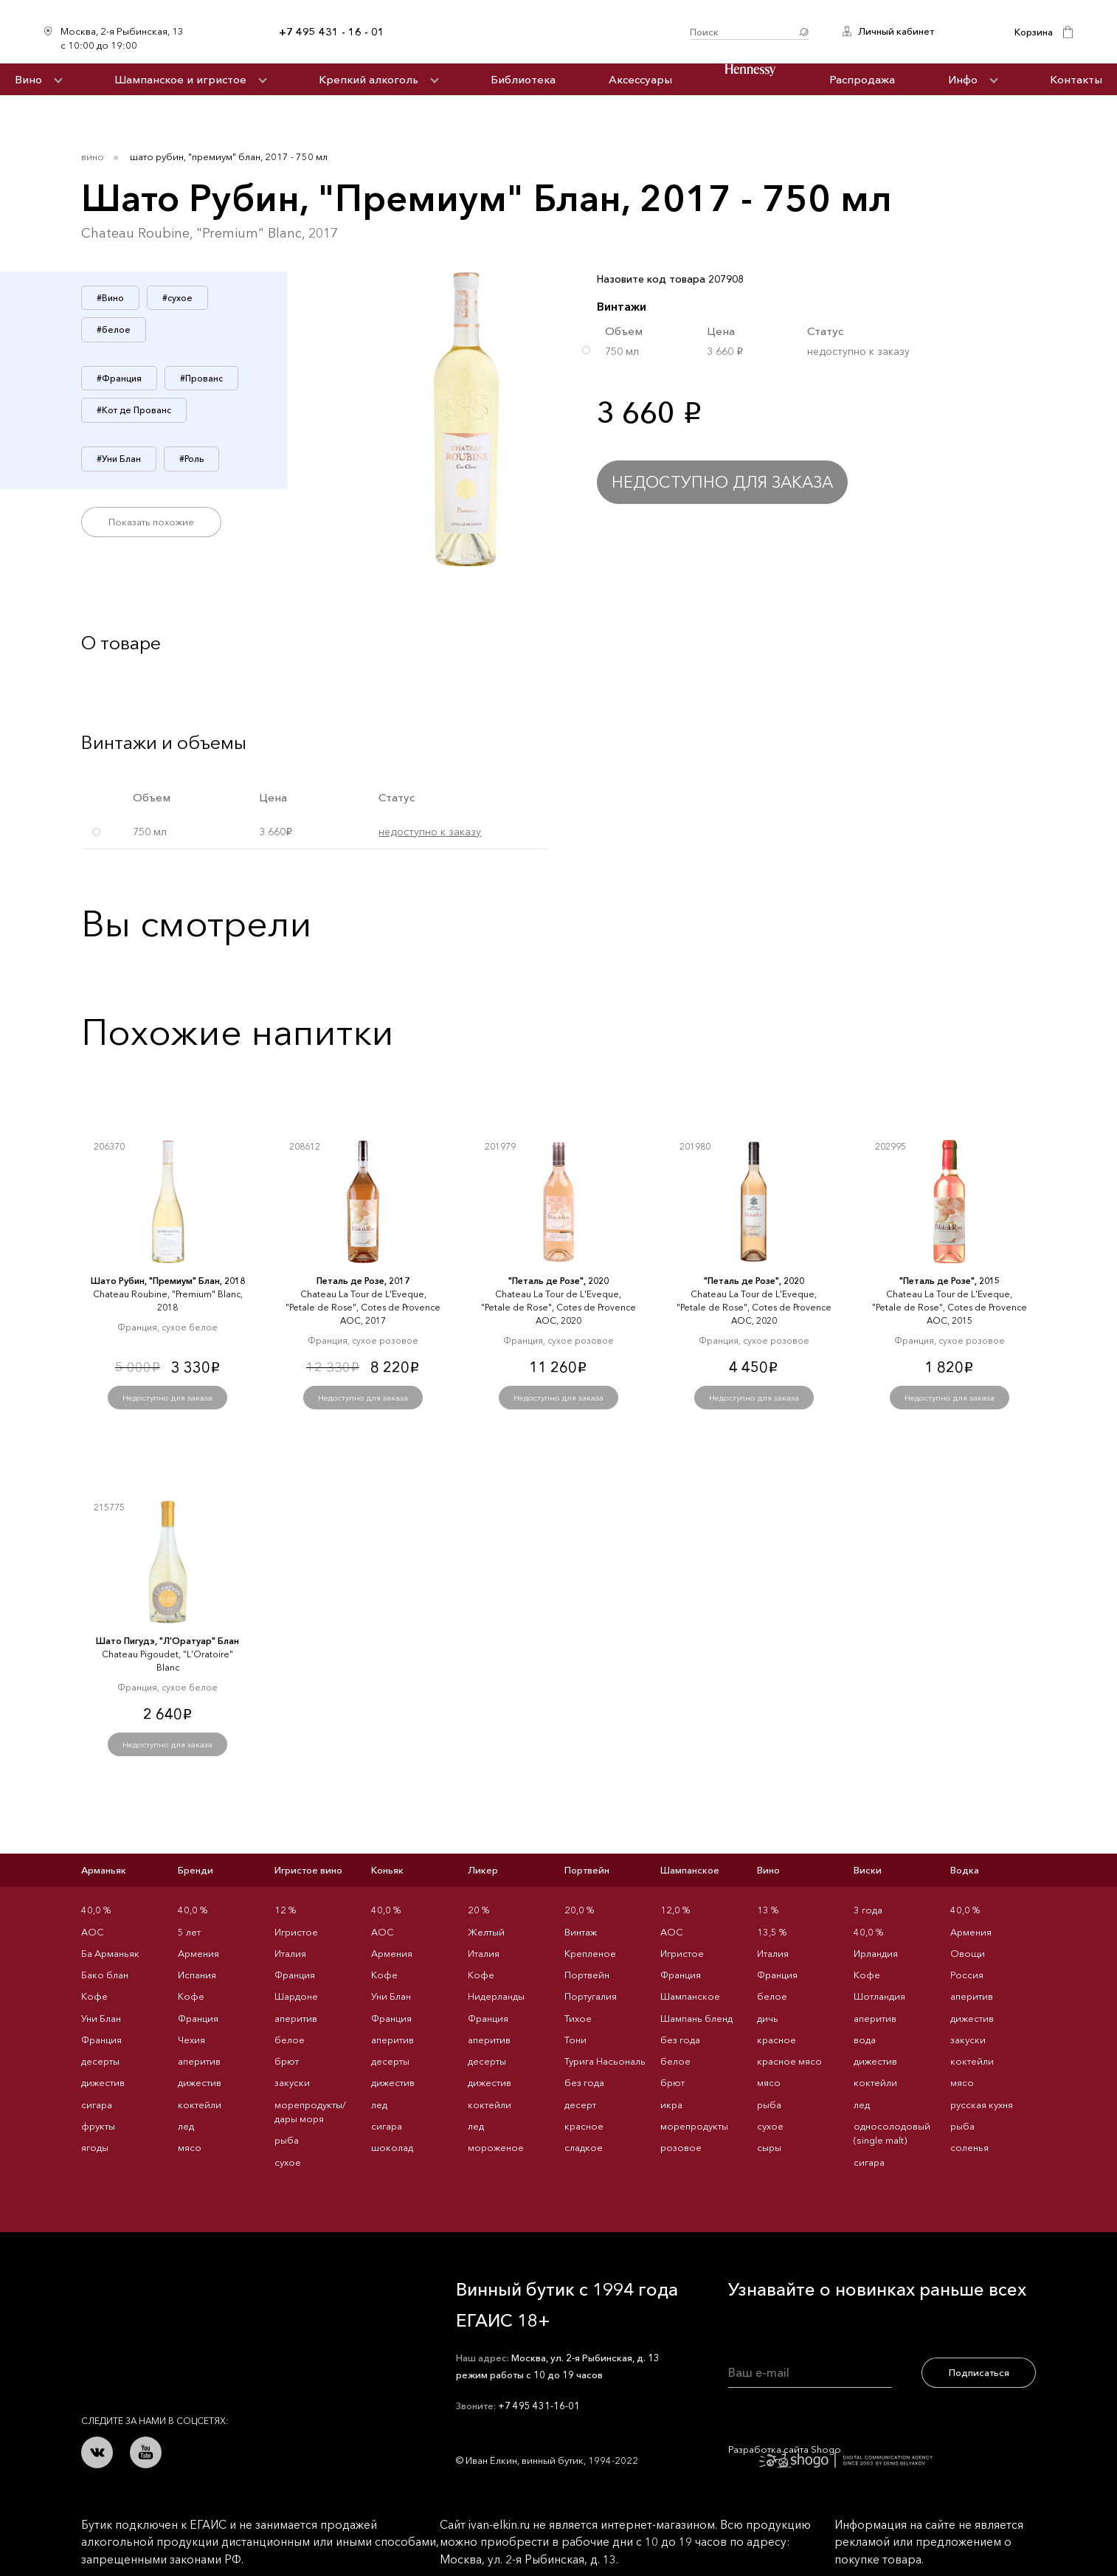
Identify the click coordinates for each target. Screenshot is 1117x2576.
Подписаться (979, 2372)
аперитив (199, 2061)
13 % (767, 1910)
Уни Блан (101, 2018)
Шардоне (296, 1996)
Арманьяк (103, 1870)
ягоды (94, 2147)
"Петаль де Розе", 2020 (558, 1280)
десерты (100, 2061)
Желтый (486, 1932)
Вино (28, 79)
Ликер (483, 1870)
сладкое (583, 2147)
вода (865, 2039)
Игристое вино (308, 1870)
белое (289, 2039)
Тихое (578, 2018)
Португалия (590, 1996)
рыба (286, 2140)
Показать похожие (151, 522)
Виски (868, 1870)
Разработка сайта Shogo (830, 2455)
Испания (197, 1975)
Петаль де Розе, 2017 (363, 1280)
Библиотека (523, 79)
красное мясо (789, 2061)
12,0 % (675, 1910)
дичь (767, 2018)
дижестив (103, 2082)
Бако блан (104, 1975)
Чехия (191, 2039)
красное (584, 2126)
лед (186, 2126)
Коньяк (387, 1870)
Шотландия (879, 1996)
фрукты (98, 2126)
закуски (292, 2082)
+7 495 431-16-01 (539, 2405)
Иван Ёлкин (190, 2296)
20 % (478, 1910)
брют (286, 2061)
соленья (969, 2147)
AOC (92, 1932)
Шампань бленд (696, 2018)
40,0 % (96, 1910)
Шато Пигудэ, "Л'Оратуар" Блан (167, 1640)
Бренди (195, 1870)
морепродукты (694, 2126)
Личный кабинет (896, 31)
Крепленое (590, 1953)
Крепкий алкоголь (368, 79)
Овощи (967, 1953)
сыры (769, 2147)
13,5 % (771, 1932)
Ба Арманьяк (110, 1953)
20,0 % (579, 1910)
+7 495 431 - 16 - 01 (331, 31)
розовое (681, 2147)
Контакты (1076, 79)
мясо (189, 2147)
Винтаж (580, 1932)
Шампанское (689, 1870)
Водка (964, 1870)
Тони (575, 2039)
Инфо (963, 79)
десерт (580, 2104)
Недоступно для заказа (722, 482)
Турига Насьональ (605, 2061)
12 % (285, 1910)
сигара (96, 2104)
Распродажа (862, 79)
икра (671, 2104)
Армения (198, 1953)
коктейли (199, 2104)
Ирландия (876, 1953)
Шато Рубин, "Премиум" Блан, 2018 (168, 1280)
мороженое (496, 2147)
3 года (868, 1910)
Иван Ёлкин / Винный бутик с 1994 (537, 32)
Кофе (94, 1996)
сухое (287, 2162)
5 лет (189, 1932)
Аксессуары (640, 79)
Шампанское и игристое (180, 79)
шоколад (392, 2147)
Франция (101, 2039)
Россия (966, 1975)
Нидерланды (496, 1996)
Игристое (296, 1932)
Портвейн (586, 1870)
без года (584, 2082)
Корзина (1033, 32)
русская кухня (981, 2104)
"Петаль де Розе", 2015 (949, 1280)
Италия (290, 1953)
